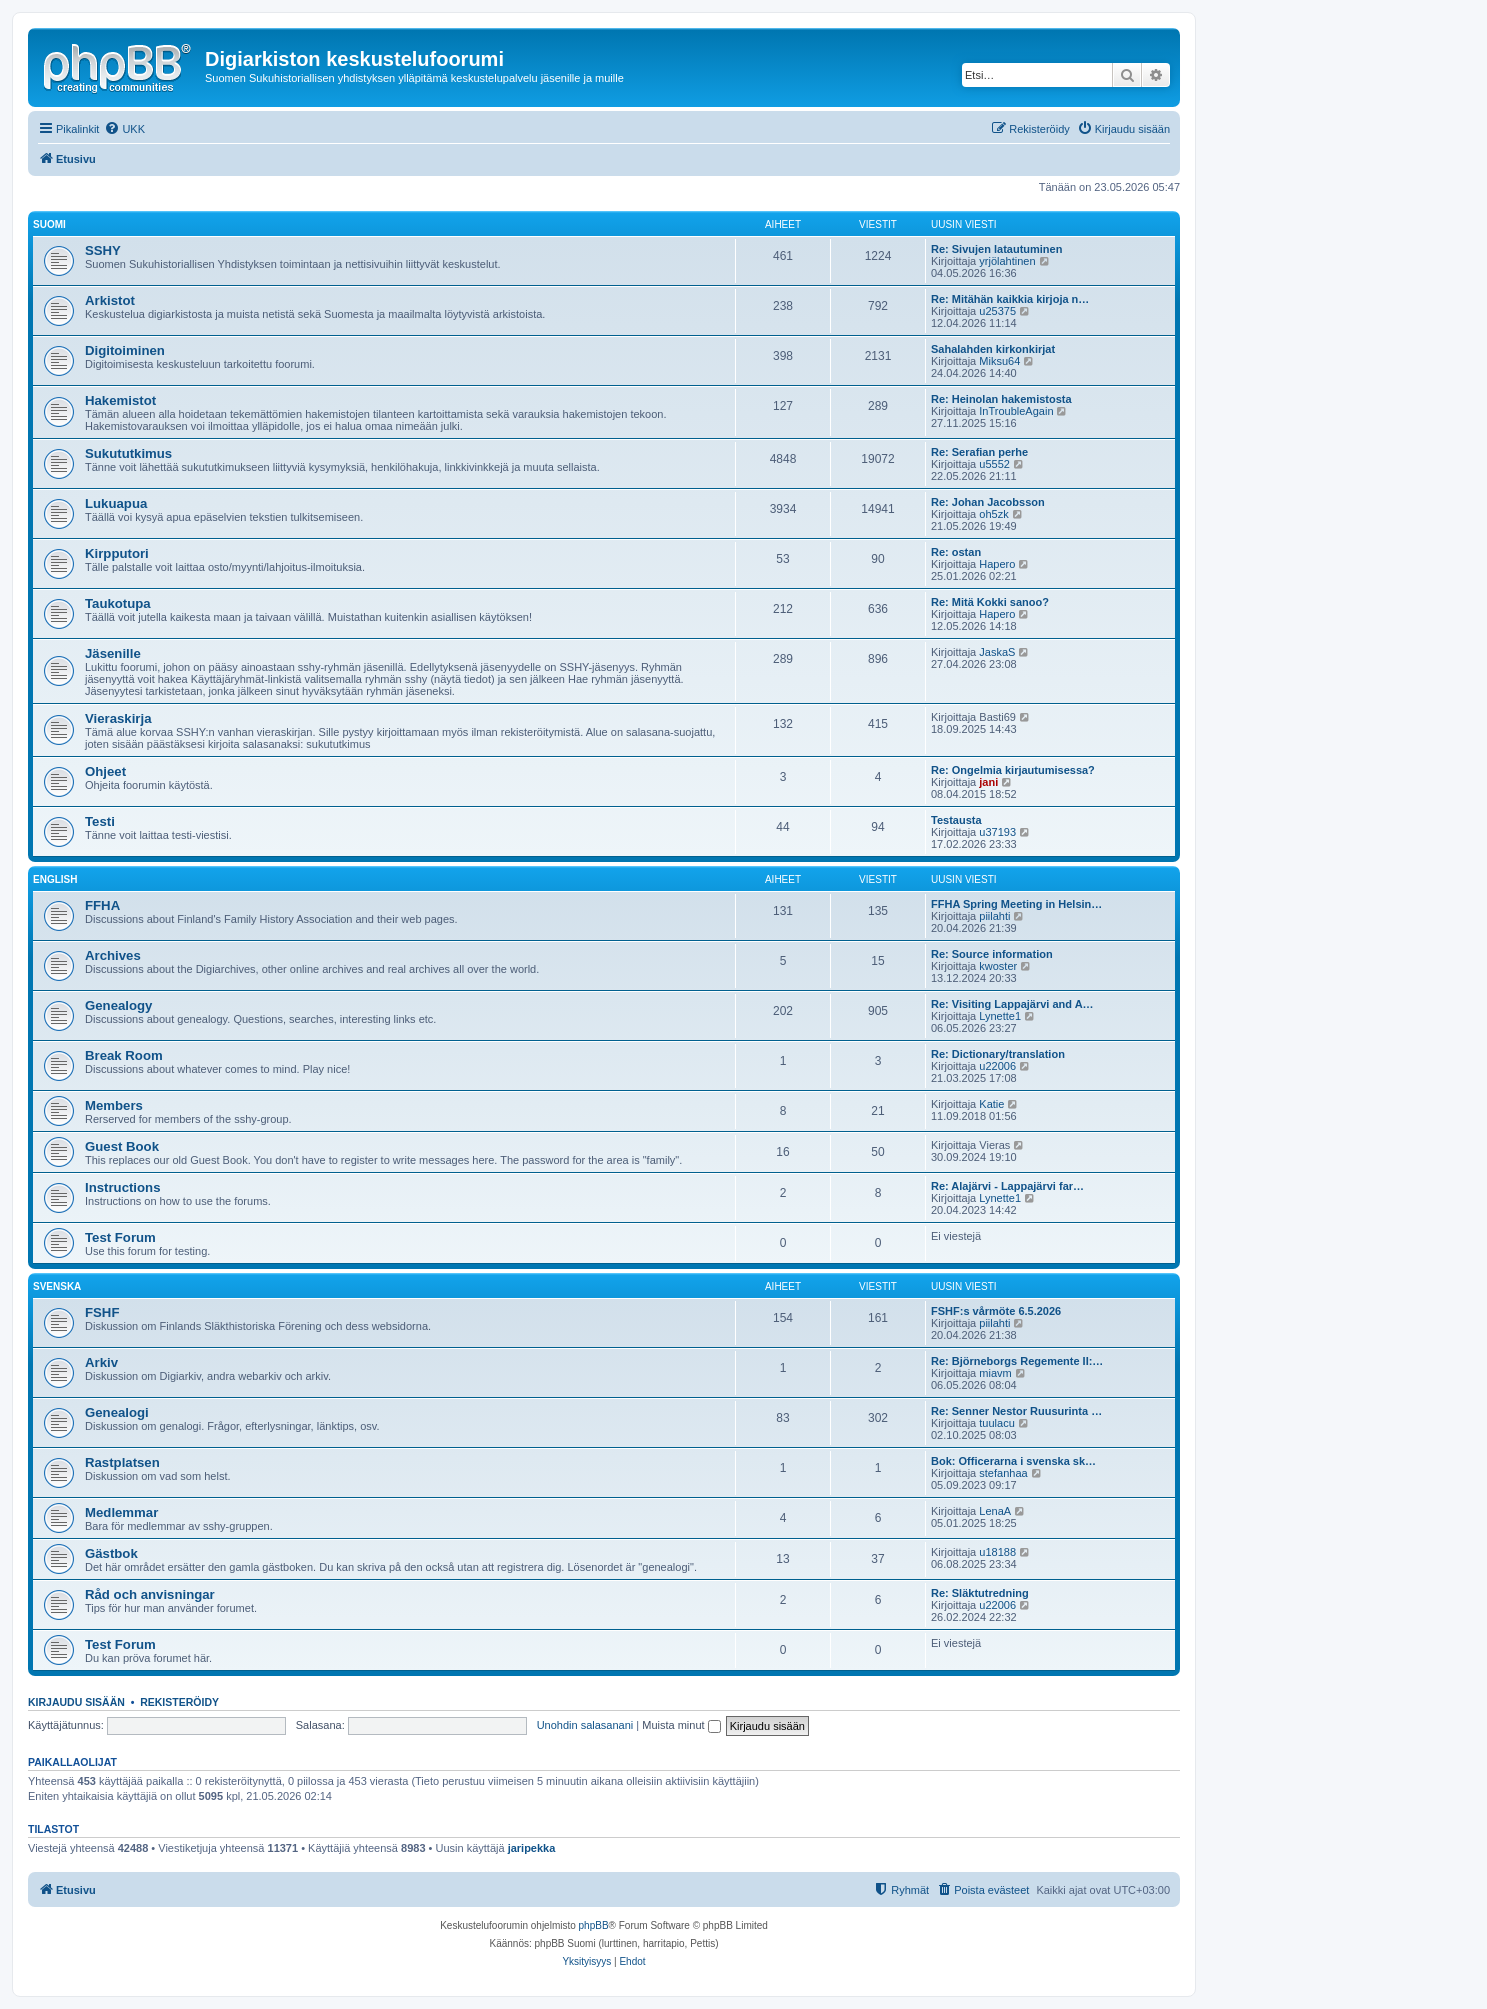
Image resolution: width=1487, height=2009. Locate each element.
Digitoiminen (125, 350)
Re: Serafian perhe (979, 452)
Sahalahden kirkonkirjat (993, 349)
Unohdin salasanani (585, 1725)
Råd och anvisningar (150, 1594)
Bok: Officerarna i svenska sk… (1013, 1461)
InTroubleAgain (1016, 411)
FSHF (102, 1312)
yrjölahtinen (1007, 261)
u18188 (997, 1552)
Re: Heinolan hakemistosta (1001, 399)
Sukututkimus (128, 453)
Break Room (124, 1055)
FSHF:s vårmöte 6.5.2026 (996, 1311)
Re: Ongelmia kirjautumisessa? (1013, 770)
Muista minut (681, 1725)
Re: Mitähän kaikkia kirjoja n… (1010, 299)
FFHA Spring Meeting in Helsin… (1016, 904)
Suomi (49, 224)
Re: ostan (956, 552)
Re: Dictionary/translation (998, 1054)
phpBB (594, 1925)
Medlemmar (121, 1512)
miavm (995, 1373)
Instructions (122, 1187)
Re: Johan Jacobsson (988, 502)
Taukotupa (118, 603)
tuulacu (996, 1423)
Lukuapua (116, 503)
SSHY (103, 250)
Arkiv (101, 1362)
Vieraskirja (118, 718)
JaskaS (997, 652)
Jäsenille (113, 653)
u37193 (997, 832)
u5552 (994, 464)
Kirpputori (117, 553)
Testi (100, 821)
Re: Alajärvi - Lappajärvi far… (1007, 1186)
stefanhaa (1003, 1473)
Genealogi (117, 1412)
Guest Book (122, 1146)
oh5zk (993, 514)
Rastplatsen (122, 1462)
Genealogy (118, 1005)
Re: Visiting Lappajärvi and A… (1012, 1004)
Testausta (956, 820)
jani (988, 782)
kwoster (998, 966)
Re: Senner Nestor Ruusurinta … (1016, 1411)
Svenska (57, 1286)
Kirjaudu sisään (76, 1702)
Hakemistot (120, 400)
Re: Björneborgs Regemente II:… (1017, 1361)
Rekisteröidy (179, 1702)
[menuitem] (124, 129)
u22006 (997, 1066)
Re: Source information (992, 954)
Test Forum (120, 1237)
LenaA (995, 1511)
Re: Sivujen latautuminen (996, 249)
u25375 (997, 311)
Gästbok (111, 1553)
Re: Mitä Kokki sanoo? (990, 602)
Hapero (997, 564)
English (55, 879)
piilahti (994, 916)
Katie (991, 1104)
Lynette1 (1000, 1016)
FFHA (102, 905)
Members (114, 1105)
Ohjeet (105, 771)
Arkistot (110, 300)
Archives (113, 955)
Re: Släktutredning (980, 1593)
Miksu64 (999, 361)
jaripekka (532, 1848)
